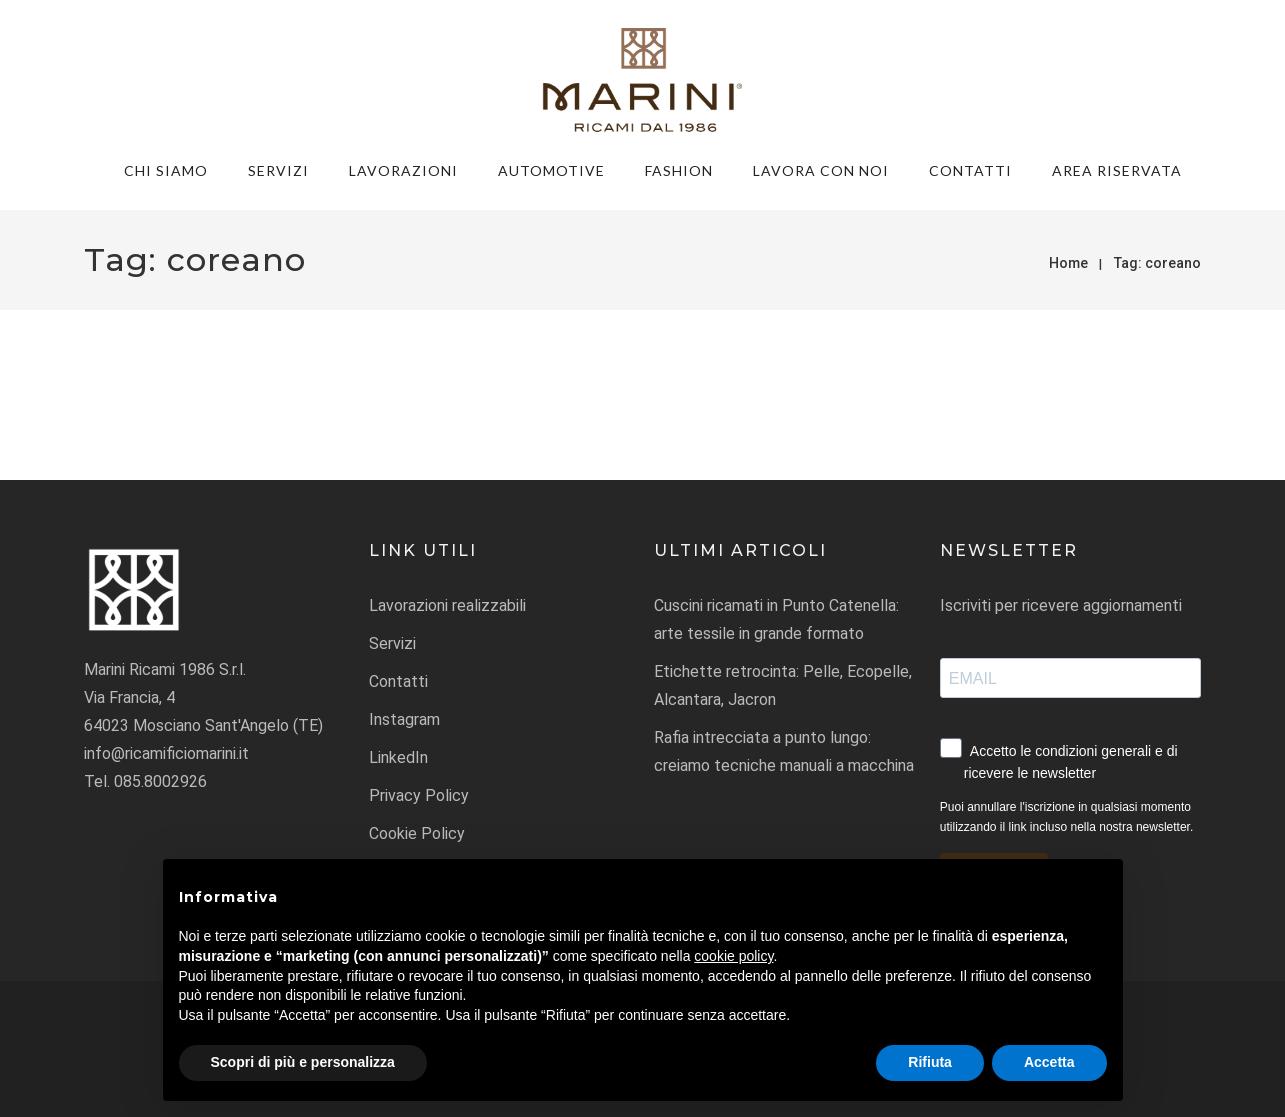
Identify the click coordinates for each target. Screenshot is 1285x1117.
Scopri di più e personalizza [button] (303, 1062)
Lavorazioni (403, 170)
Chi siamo (166, 170)
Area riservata (1117, 170)
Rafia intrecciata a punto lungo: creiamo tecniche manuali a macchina (784, 751)
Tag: (1157, 263)
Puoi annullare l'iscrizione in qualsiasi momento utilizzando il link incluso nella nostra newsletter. (1066, 817)
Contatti (970, 170)
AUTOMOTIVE (551, 170)
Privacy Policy (419, 795)
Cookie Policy (417, 833)
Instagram (404, 719)
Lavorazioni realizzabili (447, 605)
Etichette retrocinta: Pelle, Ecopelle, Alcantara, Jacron (783, 685)
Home (1068, 263)
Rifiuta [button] (930, 1062)
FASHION (679, 170)
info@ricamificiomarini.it (166, 753)
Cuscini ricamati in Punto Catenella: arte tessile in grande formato (776, 619)
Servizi (278, 170)
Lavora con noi (821, 170)
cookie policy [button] (733, 956)
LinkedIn (398, 757)
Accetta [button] (1049, 1062)
